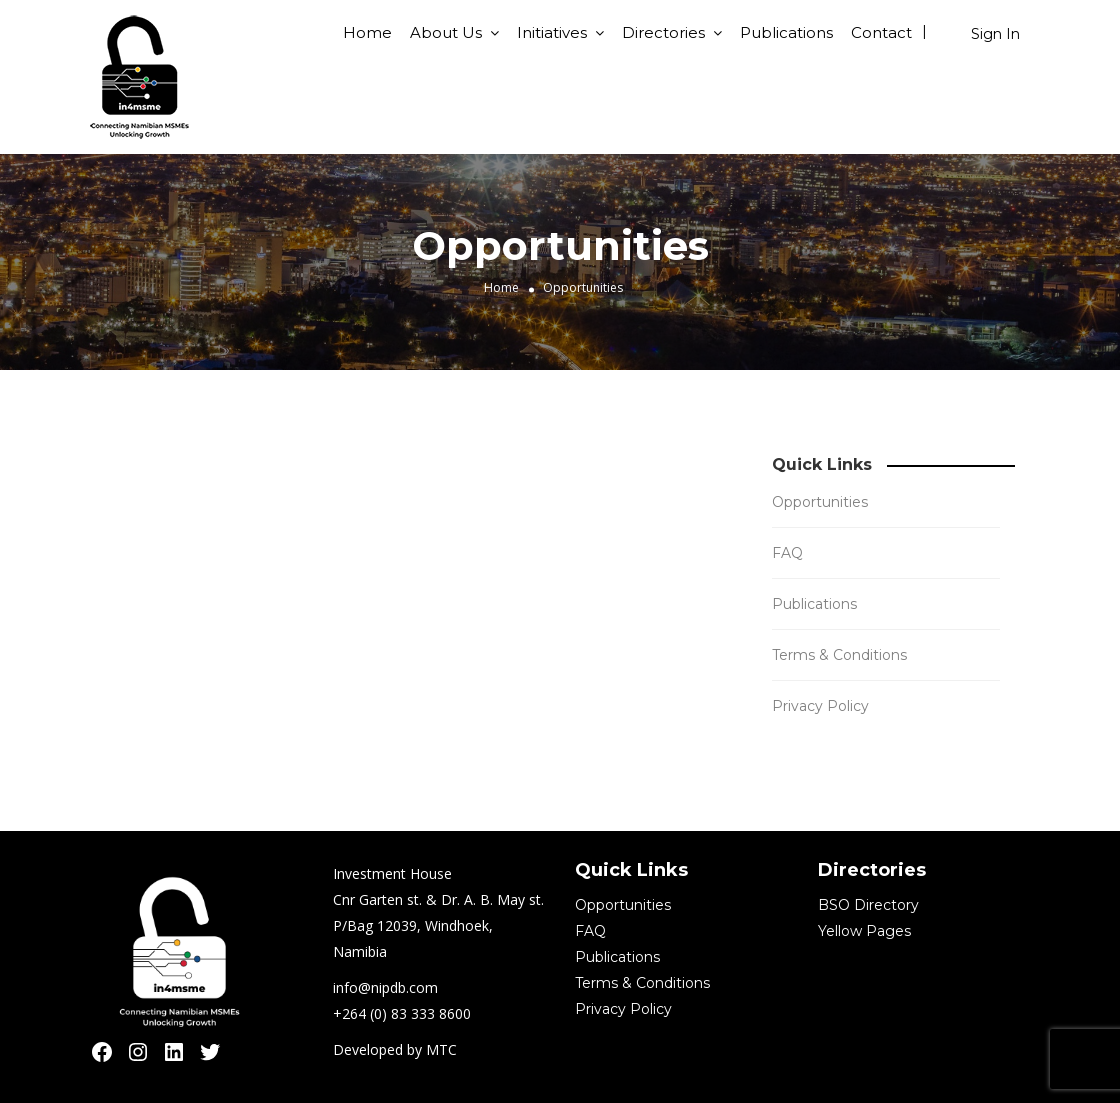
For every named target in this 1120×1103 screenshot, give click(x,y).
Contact (881, 32)
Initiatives (552, 32)
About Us (446, 32)
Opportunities (820, 502)
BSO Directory (868, 905)
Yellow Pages (864, 931)
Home (367, 32)
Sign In (995, 34)
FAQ (787, 553)
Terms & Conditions (839, 655)
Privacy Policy (820, 706)
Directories (663, 32)
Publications (786, 32)
